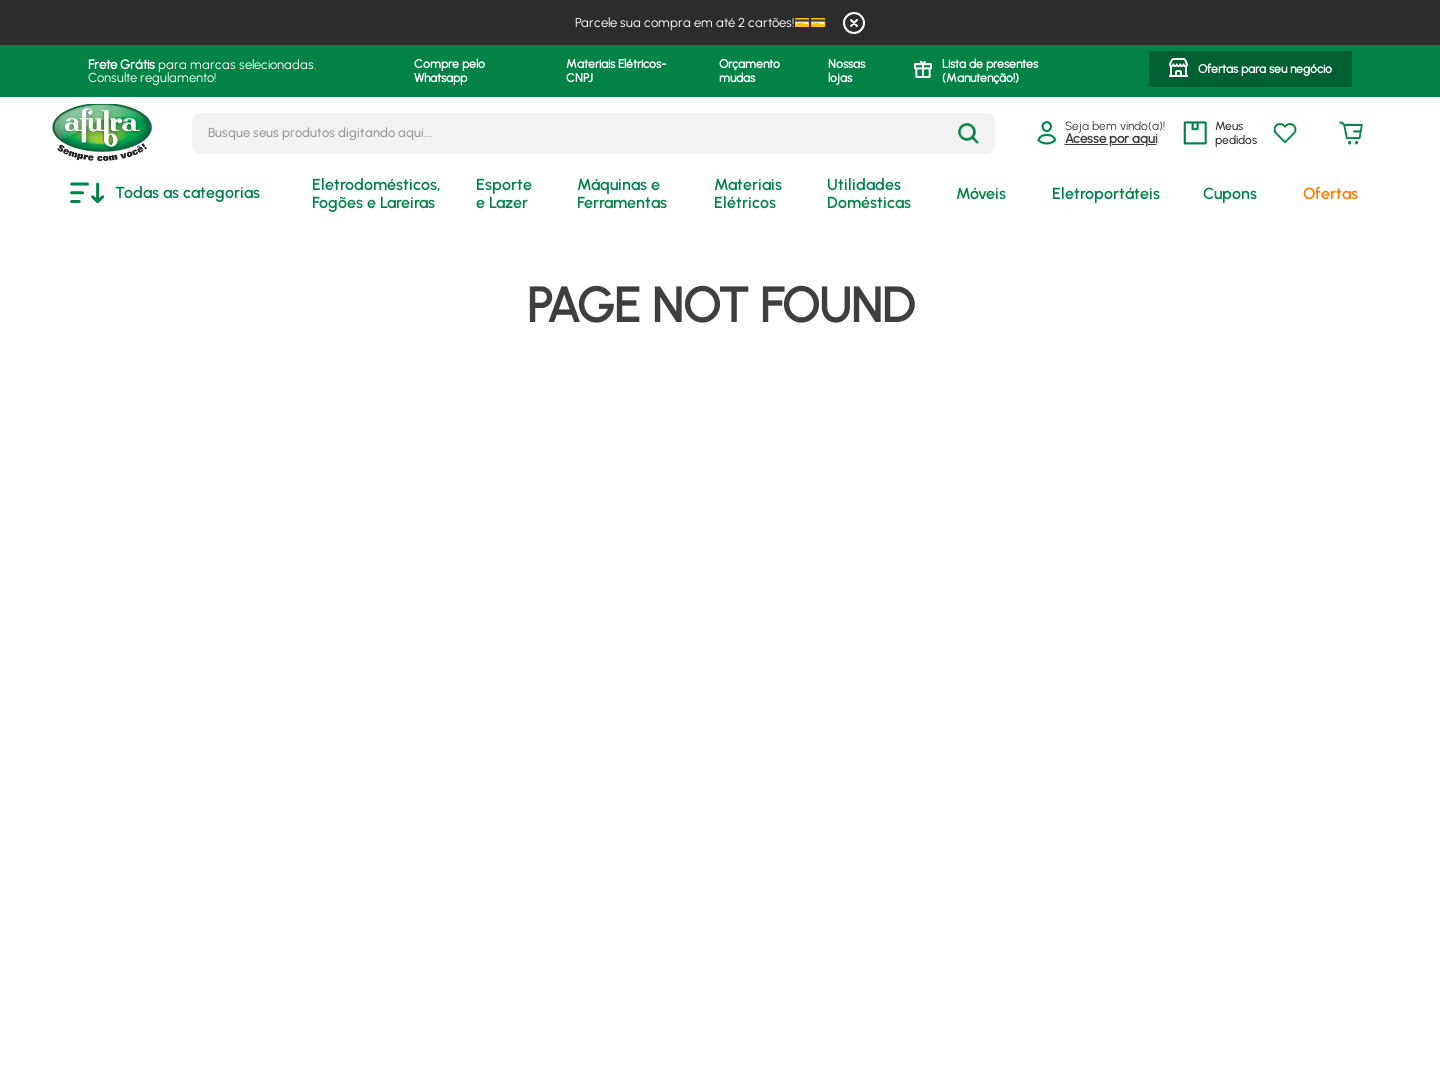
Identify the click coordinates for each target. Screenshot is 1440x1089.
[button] (1250, 71)
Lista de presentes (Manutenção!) (990, 71)
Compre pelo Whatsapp (449, 71)
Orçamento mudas (749, 71)
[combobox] (593, 133)
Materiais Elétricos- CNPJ (616, 71)
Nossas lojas (846, 71)
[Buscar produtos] (968, 133)
